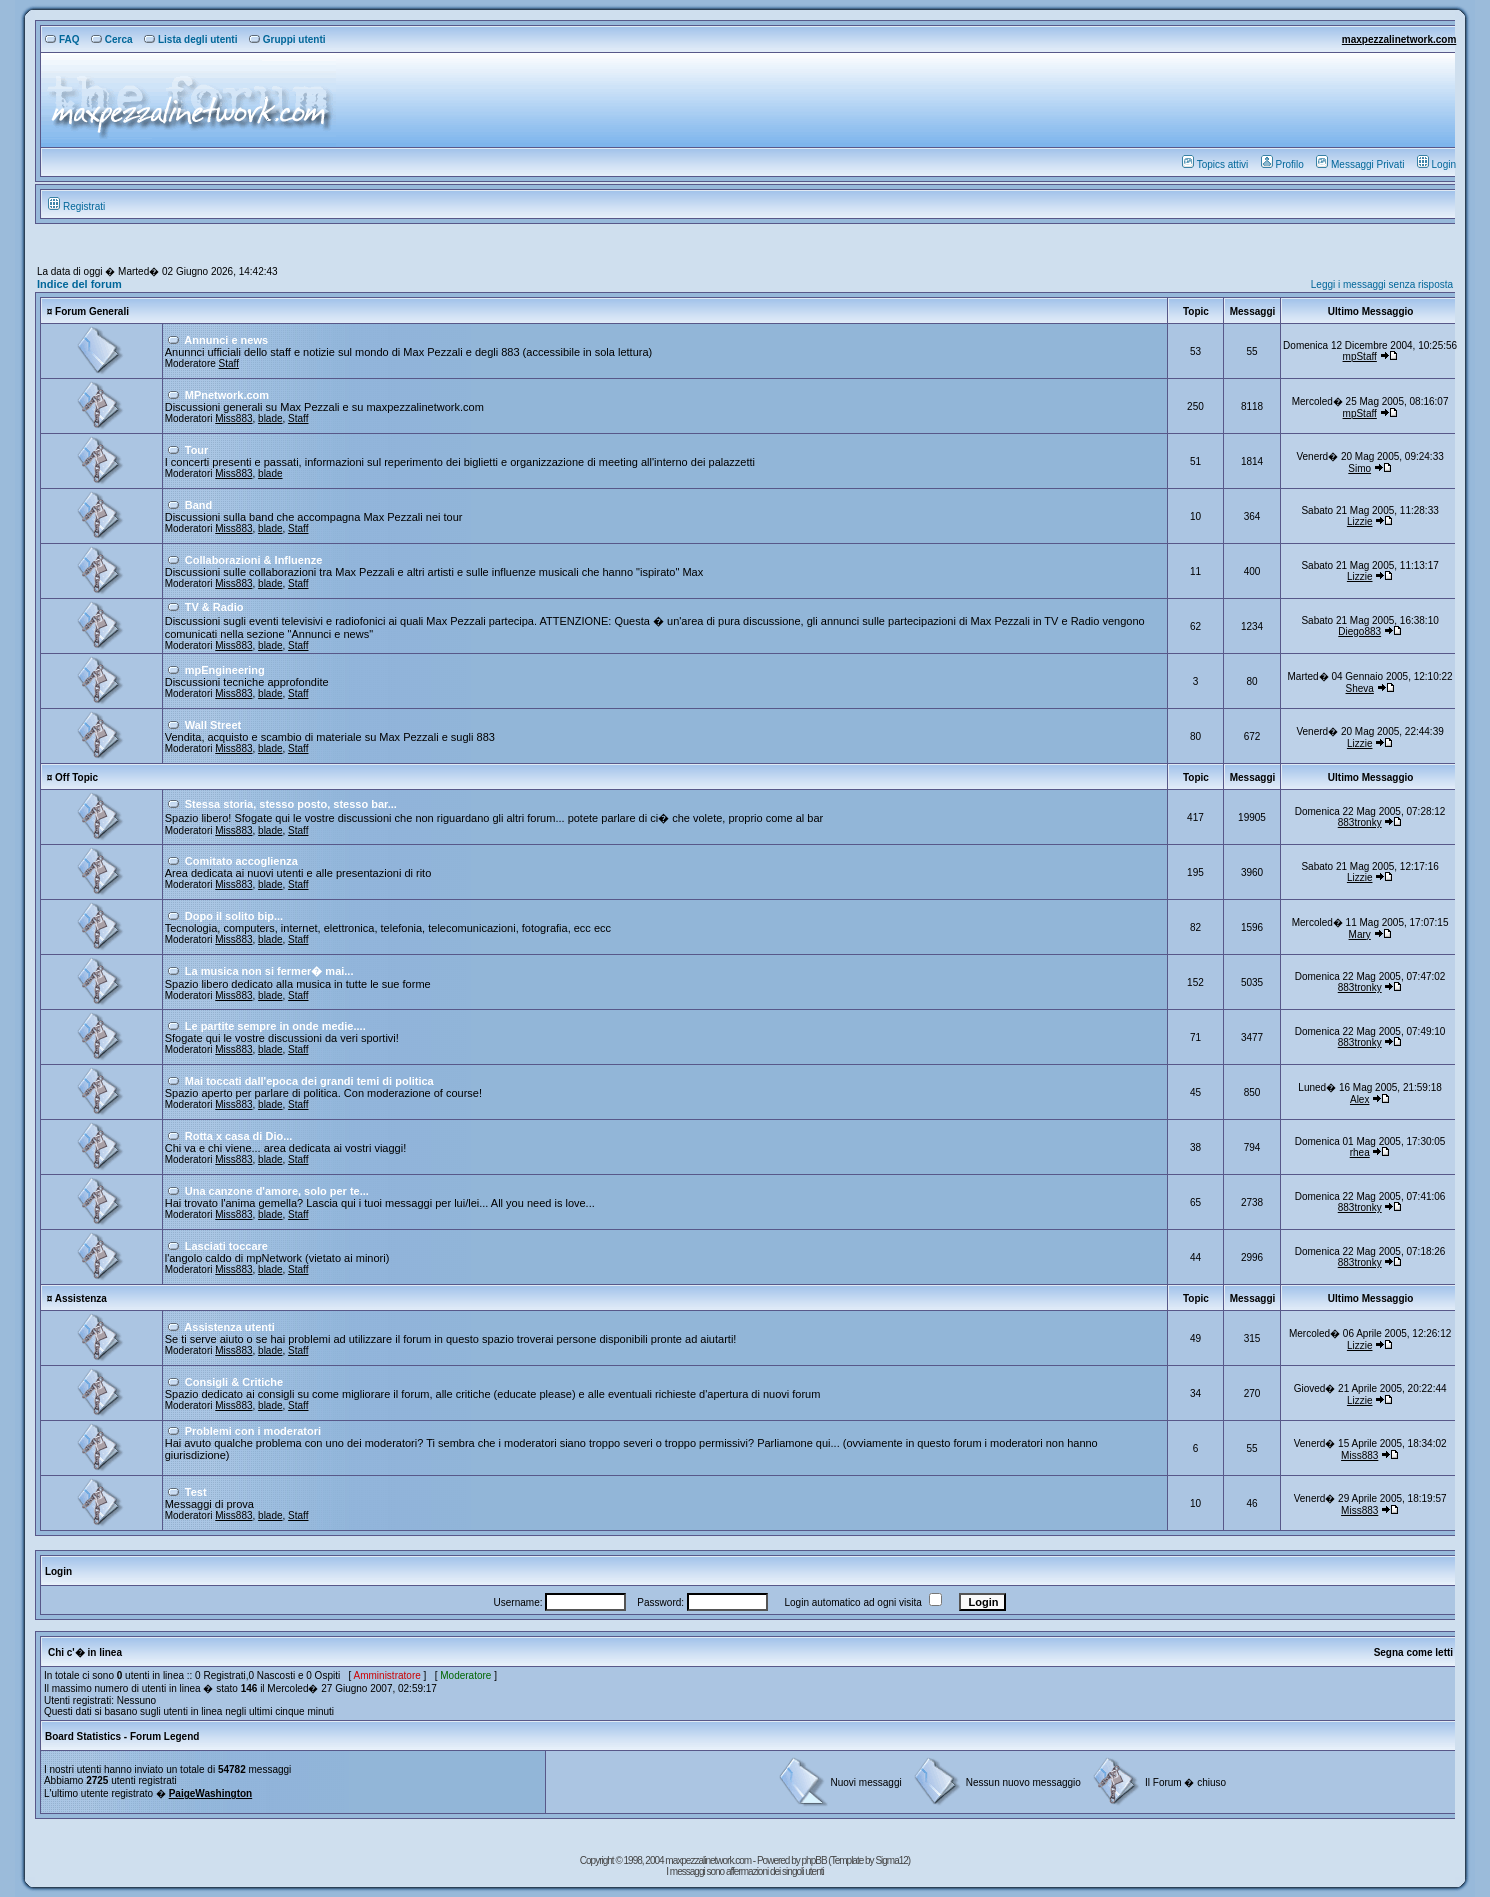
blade (270, 418)
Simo (1359, 468)
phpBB (815, 1860)
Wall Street (213, 725)
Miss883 (233, 418)
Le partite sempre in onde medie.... (275, 1026)
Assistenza (81, 1298)
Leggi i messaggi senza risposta (1382, 284)
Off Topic (76, 777)
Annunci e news (226, 340)
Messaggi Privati (1360, 164)
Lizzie (1360, 521)
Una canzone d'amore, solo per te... (277, 1191)
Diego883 (1359, 631)
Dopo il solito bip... (234, 916)
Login (1436, 164)
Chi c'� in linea (85, 1652)
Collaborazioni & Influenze (254, 560)
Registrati (76, 206)
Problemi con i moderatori (253, 1431)
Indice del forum (79, 284)
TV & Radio (214, 607)
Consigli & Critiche (234, 1382)
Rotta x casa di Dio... (239, 1136)
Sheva (1360, 688)
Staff (229, 363)
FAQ (62, 39)
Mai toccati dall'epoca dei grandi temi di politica (309, 1081)
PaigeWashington (211, 1793)
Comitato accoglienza (241, 861)
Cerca (112, 39)
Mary (1360, 934)
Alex (1359, 1099)
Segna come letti (1413, 1652)
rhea (1360, 1152)
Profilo (1282, 164)
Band (199, 505)
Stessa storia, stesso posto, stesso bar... (291, 804)
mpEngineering (225, 670)
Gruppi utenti (287, 39)
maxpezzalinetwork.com (1399, 39)
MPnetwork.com (227, 395)
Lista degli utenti (190, 39)
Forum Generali (92, 311)
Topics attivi (1215, 164)
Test (196, 1492)
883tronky (1360, 822)
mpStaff (1360, 356)
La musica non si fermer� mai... (269, 971)
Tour (197, 450)
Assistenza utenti (229, 1327)
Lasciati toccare (226, 1246)
